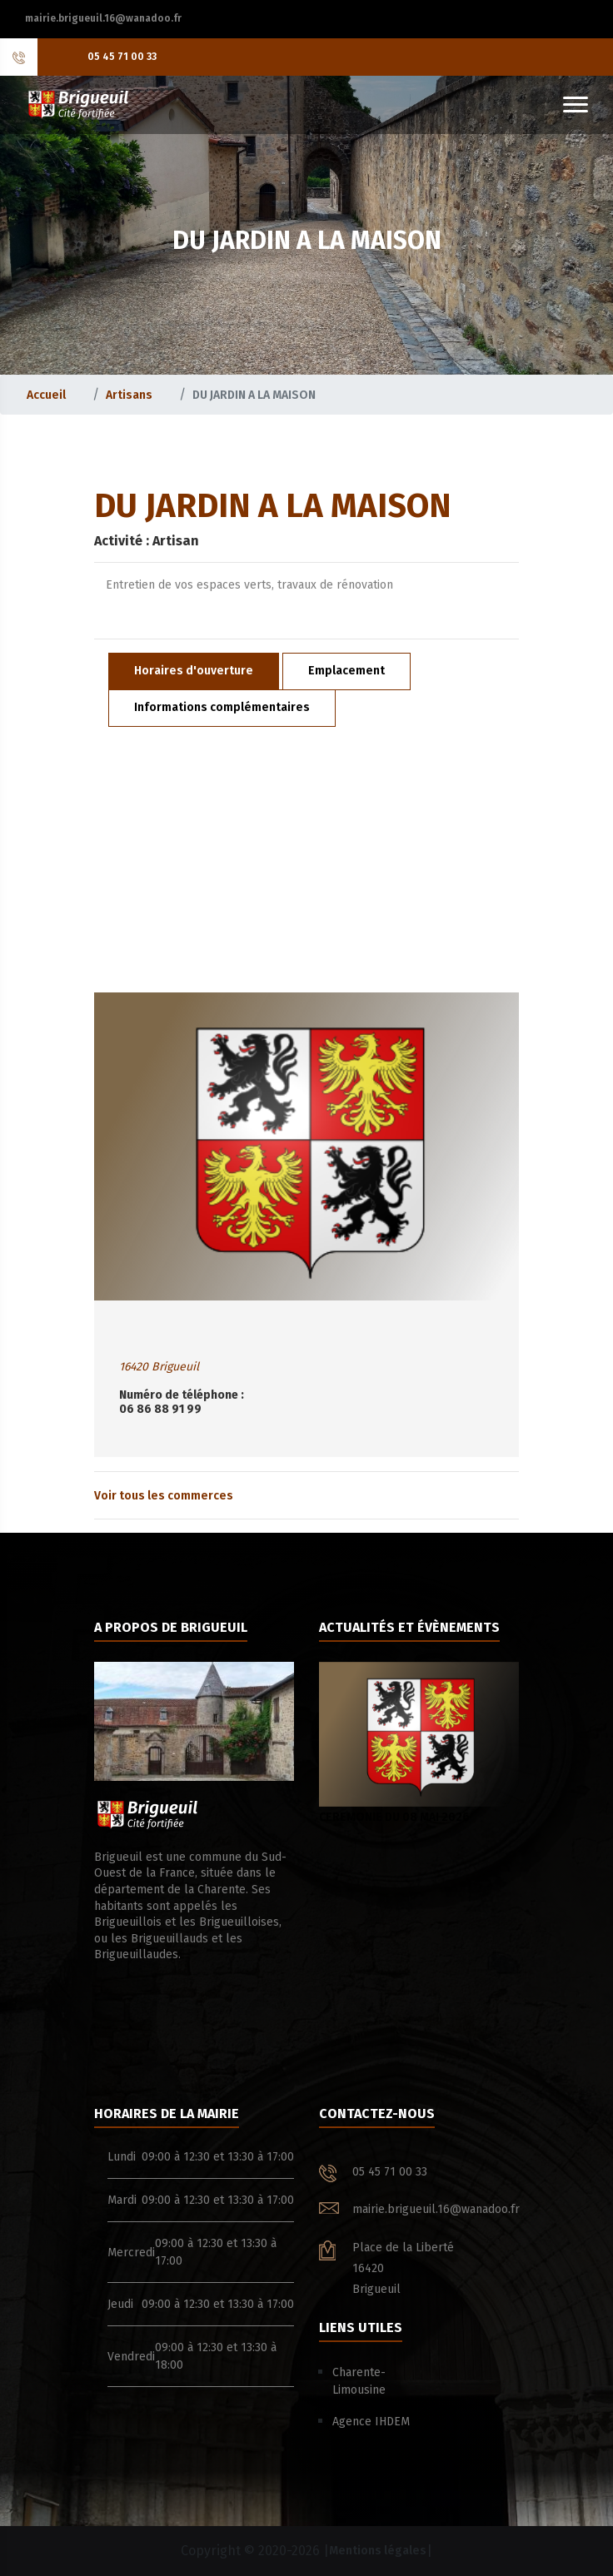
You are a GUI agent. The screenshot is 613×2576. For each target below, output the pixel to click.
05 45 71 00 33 (122, 56)
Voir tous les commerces (163, 1496)
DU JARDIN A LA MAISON (254, 395)
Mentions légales (377, 2551)
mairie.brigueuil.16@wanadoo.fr (103, 18)
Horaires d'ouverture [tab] (193, 671)
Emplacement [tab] (346, 671)
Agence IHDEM (371, 2421)
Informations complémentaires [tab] (222, 707)
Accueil (46, 395)
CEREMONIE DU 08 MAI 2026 (419, 1743)
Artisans (129, 395)
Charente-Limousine (359, 2381)
